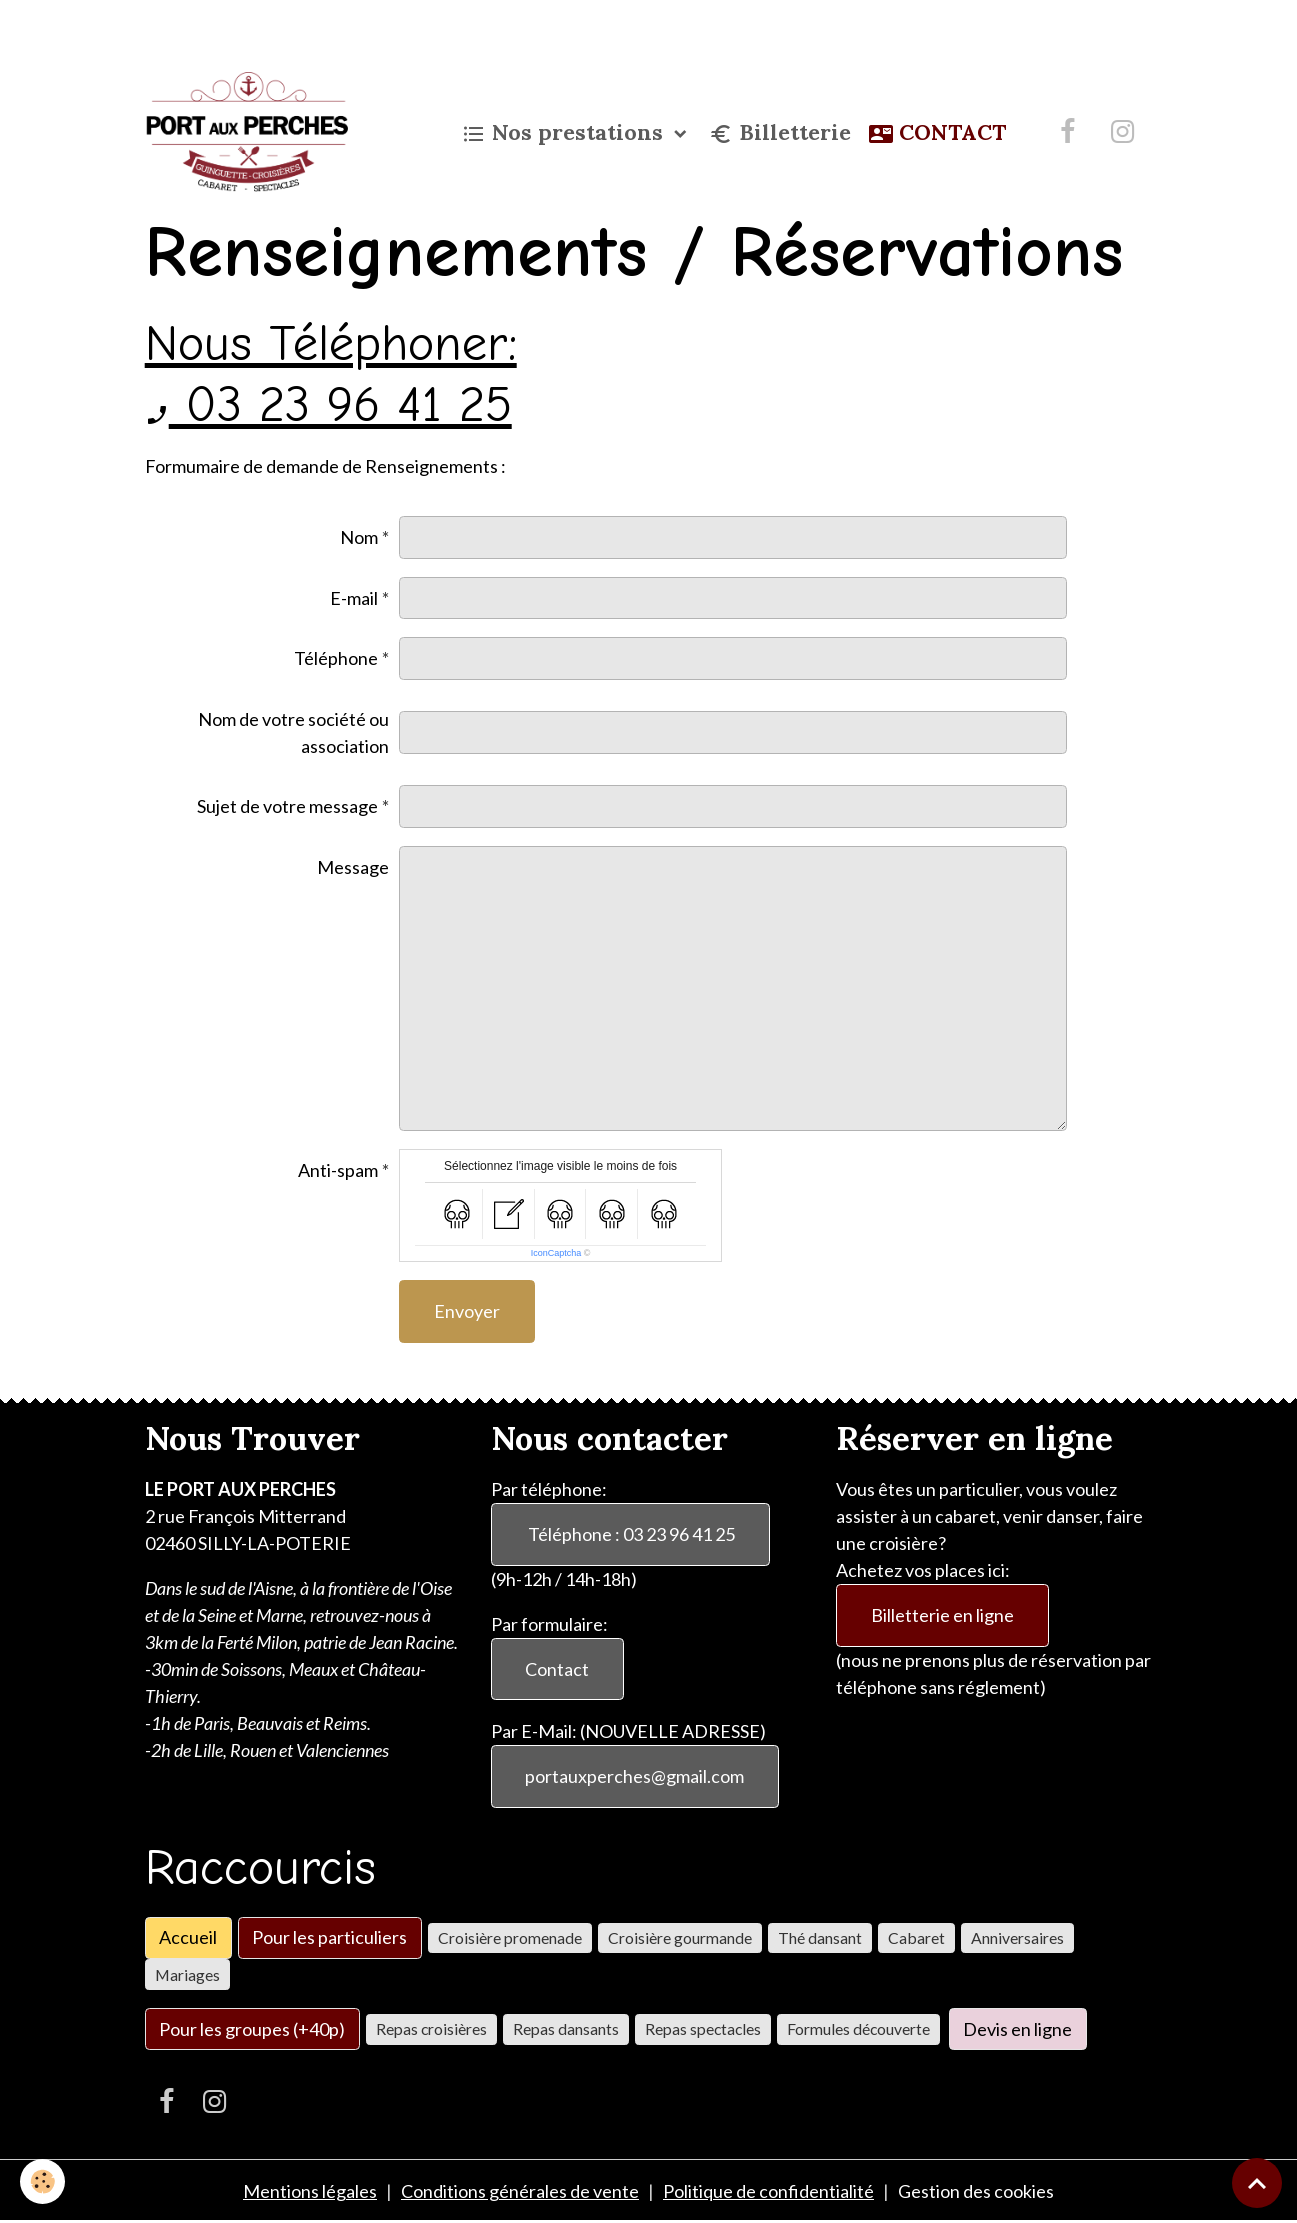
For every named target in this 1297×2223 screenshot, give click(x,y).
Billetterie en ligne (942, 1615)
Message (353, 867)
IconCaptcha (556, 1253)
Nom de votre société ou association (293, 732)
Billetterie (780, 133)
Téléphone (336, 658)
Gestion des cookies (976, 2191)
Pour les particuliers (329, 1937)
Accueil (188, 1937)
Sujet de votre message (287, 806)
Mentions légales (310, 2191)
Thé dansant (820, 1937)
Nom (359, 537)
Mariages (187, 1974)
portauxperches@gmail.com (634, 1776)
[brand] (251, 132)
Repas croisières (431, 2028)
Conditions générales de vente (520, 2191)
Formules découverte (858, 2028)
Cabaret (916, 1937)
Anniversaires (1017, 1937)
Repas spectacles (703, 2028)
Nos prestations (565, 133)
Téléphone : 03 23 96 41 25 (630, 1534)
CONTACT (937, 133)
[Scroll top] (1257, 2183)
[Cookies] (42, 2181)
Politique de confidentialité (768, 2191)
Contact (557, 1669)
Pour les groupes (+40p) (252, 2029)
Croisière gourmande (680, 1937)
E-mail (354, 598)
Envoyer (467, 1311)
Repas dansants (566, 2028)
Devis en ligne (1017, 2029)
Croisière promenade (510, 1937)
